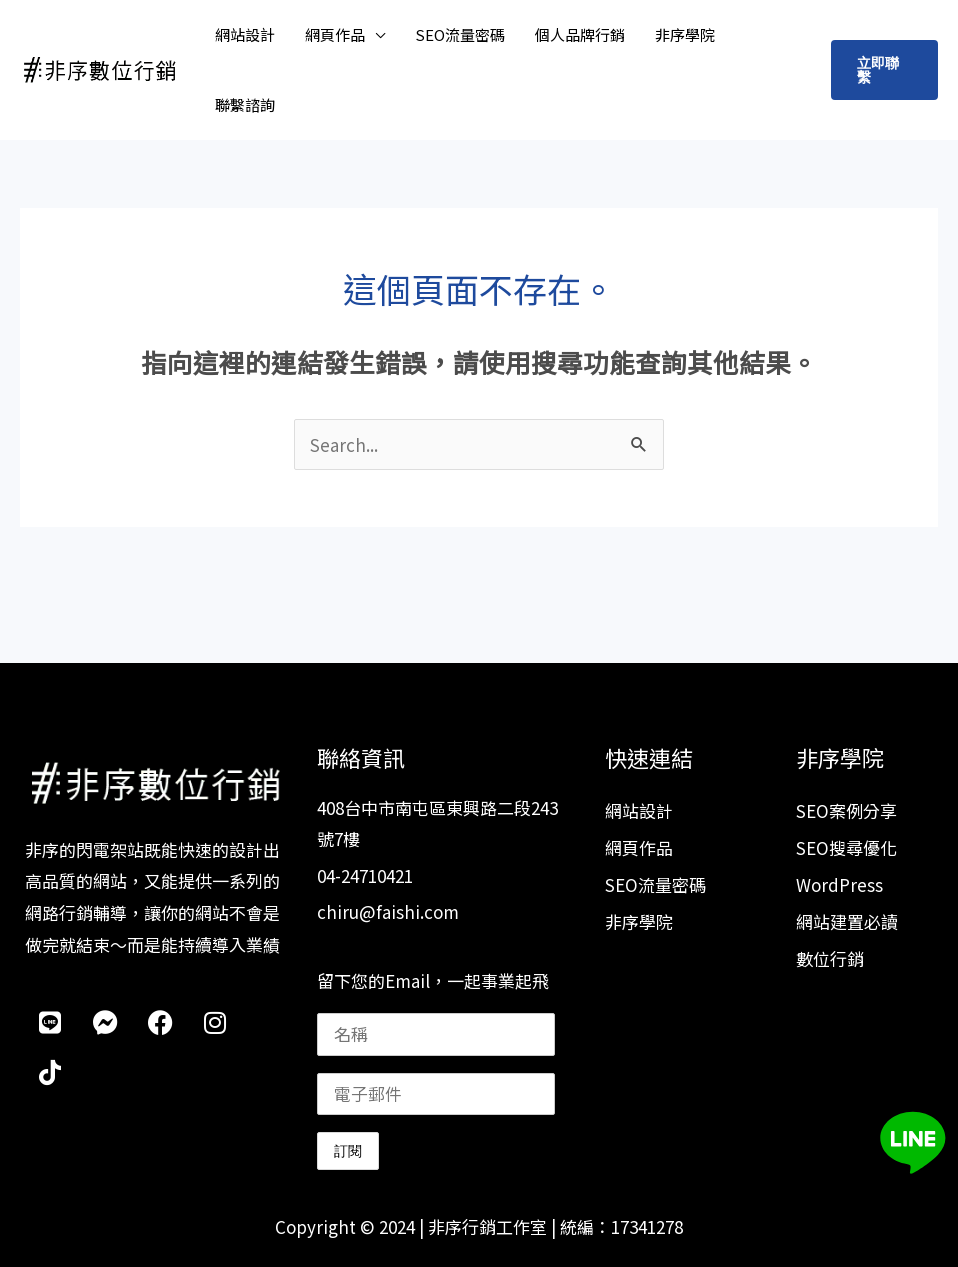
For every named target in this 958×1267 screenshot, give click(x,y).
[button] (884, 70)
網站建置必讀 (847, 921)
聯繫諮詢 (245, 104)
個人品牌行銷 (580, 34)
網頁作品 (335, 34)
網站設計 (245, 34)
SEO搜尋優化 (846, 847)
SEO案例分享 (846, 810)
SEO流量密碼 (460, 34)
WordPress (839, 884)
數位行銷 (830, 958)
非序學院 (685, 34)
